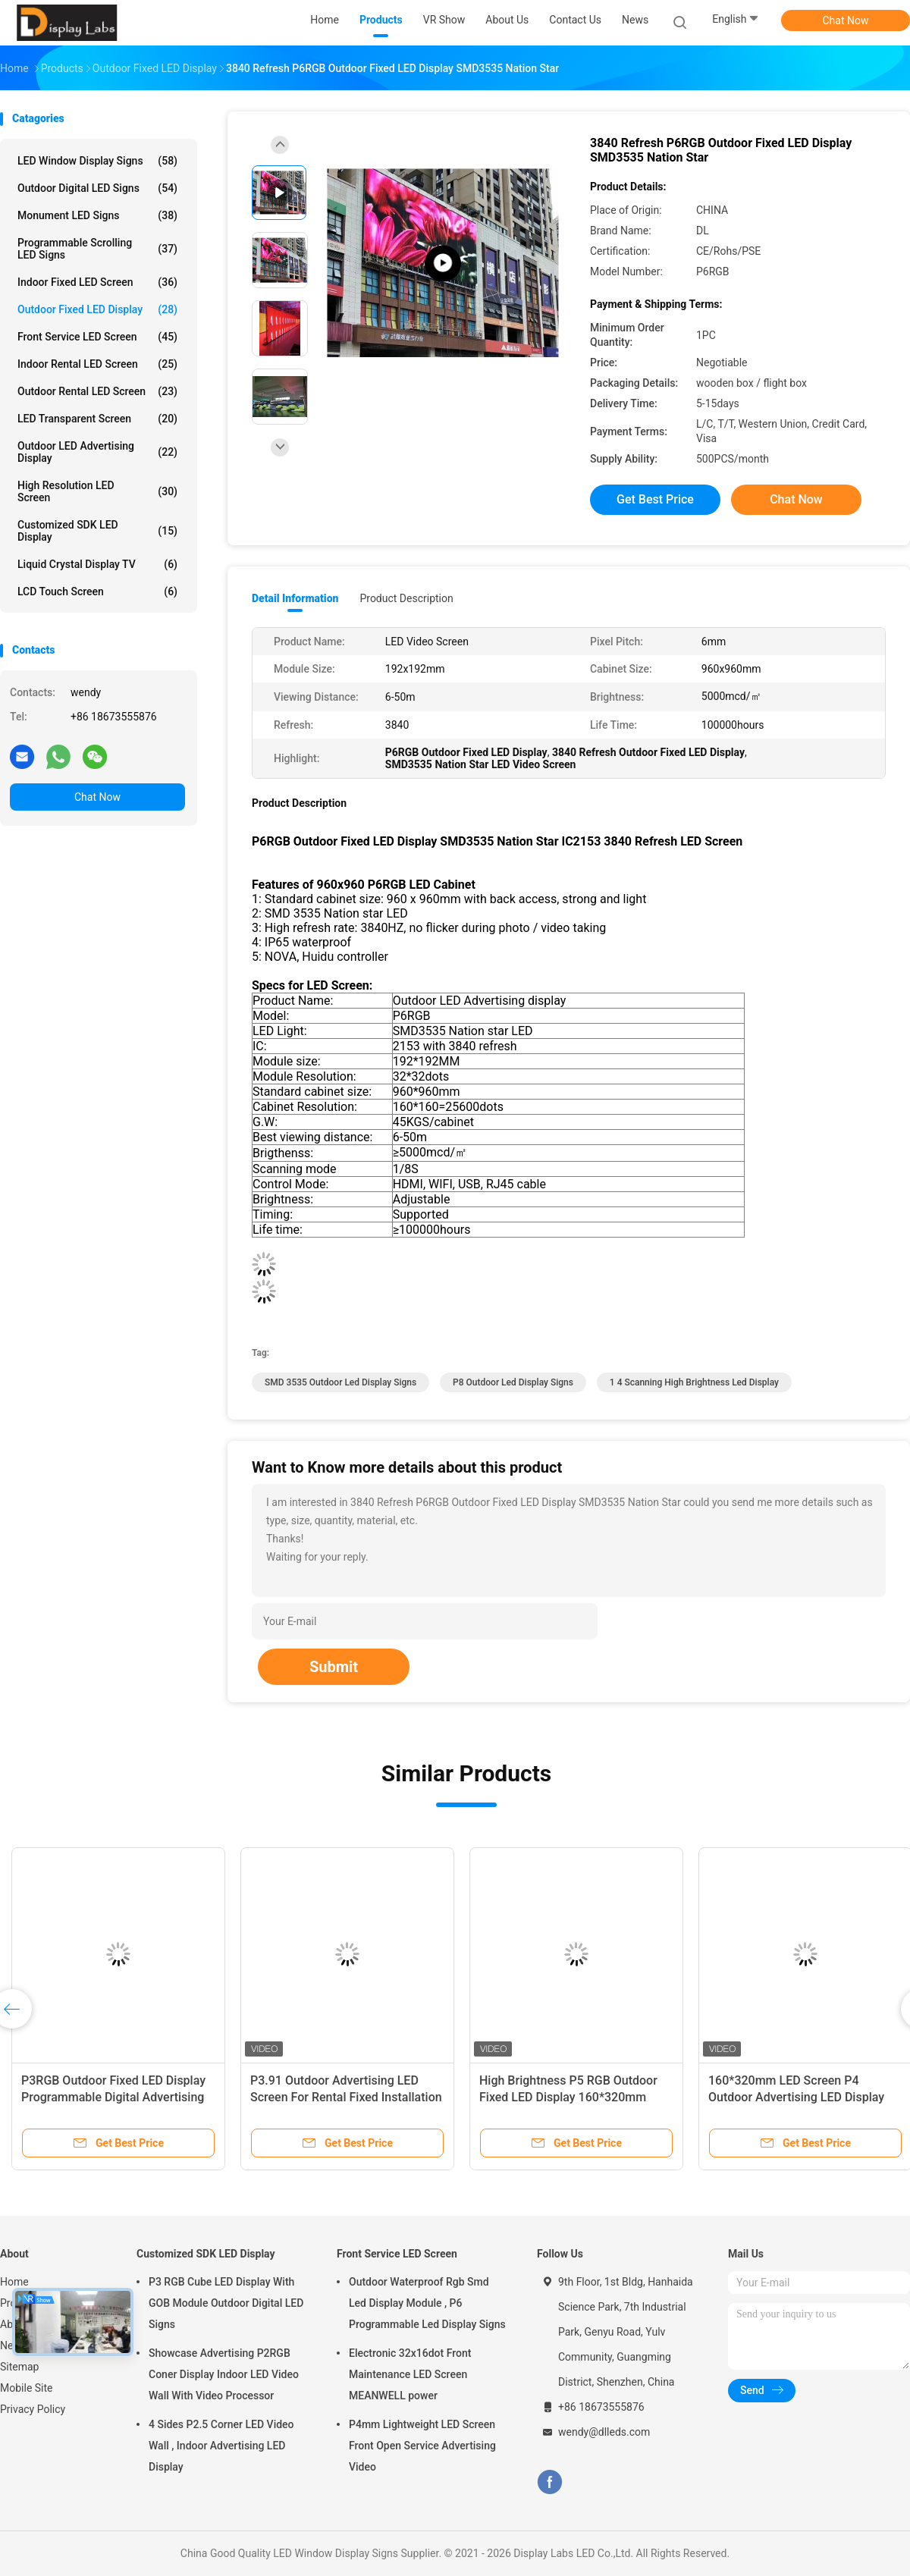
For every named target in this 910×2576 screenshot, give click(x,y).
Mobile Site (26, 2388)
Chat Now (846, 20)
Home (14, 2282)
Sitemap (19, 2367)
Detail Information (295, 598)
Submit (333, 1667)
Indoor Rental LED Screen (97, 364)
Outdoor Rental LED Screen (97, 391)
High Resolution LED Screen (97, 491)
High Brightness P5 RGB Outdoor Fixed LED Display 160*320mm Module (568, 2097)
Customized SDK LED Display (97, 531)
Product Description (406, 598)
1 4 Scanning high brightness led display (694, 1382)
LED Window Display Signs (97, 160)
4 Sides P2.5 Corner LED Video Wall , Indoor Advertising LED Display (221, 2445)
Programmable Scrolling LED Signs (97, 249)
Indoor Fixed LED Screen (97, 282)
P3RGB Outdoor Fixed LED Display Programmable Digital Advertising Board (113, 2097)
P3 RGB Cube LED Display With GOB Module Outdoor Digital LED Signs (226, 2303)
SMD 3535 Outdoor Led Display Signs (340, 1382)
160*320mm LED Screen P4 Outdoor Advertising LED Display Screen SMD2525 (796, 2097)
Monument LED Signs (97, 215)
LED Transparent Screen (97, 418)
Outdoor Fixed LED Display (97, 309)
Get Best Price (655, 499)
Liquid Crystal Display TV (97, 564)
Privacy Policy (32, 2409)
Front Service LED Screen (97, 336)
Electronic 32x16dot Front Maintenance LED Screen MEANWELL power (410, 2374)
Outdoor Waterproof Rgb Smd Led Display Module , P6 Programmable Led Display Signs (427, 2303)
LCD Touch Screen (97, 591)
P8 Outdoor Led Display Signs (513, 1382)
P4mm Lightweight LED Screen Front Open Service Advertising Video (422, 2445)
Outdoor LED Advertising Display (97, 452)
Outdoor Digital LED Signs (97, 188)
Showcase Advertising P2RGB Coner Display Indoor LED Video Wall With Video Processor (224, 2374)
